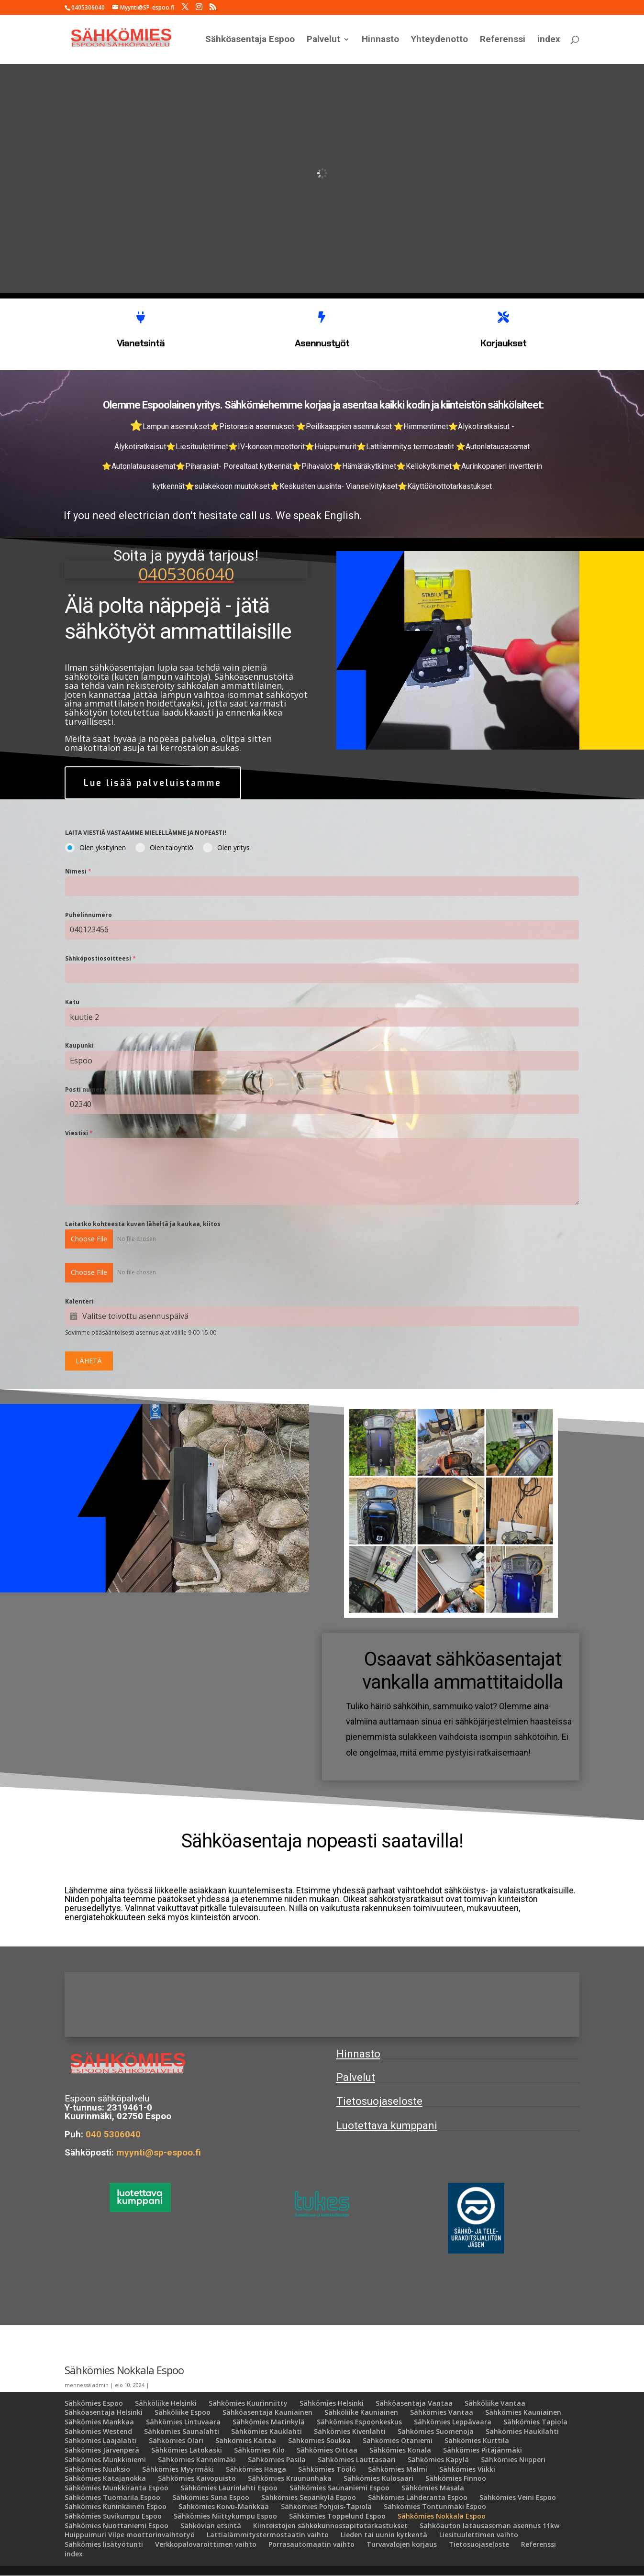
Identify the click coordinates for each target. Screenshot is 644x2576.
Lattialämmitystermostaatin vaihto (268, 2534)
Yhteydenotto (439, 40)
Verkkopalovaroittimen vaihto (205, 2544)
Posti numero (85, 1090)
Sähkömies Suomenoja (436, 2431)
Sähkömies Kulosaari (378, 2478)
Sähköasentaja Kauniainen (267, 2412)
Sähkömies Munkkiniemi (105, 2459)
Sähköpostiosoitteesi (100, 959)
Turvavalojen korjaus (401, 2544)
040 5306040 (113, 2134)
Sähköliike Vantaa (495, 2403)
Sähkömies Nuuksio (97, 2469)
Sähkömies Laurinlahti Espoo (229, 2487)
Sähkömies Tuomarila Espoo (112, 2497)
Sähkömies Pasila (277, 2459)
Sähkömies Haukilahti (522, 2431)
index (548, 40)
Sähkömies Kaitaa (245, 2440)
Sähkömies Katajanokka (105, 2478)
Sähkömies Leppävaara (452, 2421)
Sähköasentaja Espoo (250, 40)
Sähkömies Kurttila (476, 2440)
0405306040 (186, 573)
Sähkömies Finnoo (455, 2478)
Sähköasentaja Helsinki (104, 2412)
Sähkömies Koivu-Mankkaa (223, 2506)
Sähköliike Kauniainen (361, 2412)
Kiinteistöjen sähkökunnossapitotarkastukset (330, 2525)
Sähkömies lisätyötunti (104, 2544)
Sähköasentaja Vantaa (414, 2403)
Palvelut (323, 40)
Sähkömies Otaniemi (398, 2440)
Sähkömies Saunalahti (181, 2431)
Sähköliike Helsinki (166, 2403)
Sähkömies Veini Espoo (517, 2497)
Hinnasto (380, 40)
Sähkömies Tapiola (535, 2421)
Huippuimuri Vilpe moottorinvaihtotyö (130, 2534)
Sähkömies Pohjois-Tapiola (326, 2506)
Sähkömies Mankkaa (99, 2421)
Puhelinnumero (88, 915)
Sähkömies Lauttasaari (357, 2459)
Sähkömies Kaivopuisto (197, 2478)
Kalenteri (79, 1301)
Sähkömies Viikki (467, 2469)
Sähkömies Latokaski (186, 2449)
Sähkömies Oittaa (327, 2449)
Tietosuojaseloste (379, 2102)
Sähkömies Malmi (397, 2469)
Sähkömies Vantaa (441, 2412)
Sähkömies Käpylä (438, 2459)
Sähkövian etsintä (210, 2525)
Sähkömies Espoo (94, 2403)
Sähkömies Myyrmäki (178, 2469)
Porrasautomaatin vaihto (311, 2544)
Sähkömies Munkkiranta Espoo (116, 2487)
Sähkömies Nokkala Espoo (442, 2516)
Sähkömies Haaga (256, 2469)
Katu (72, 1002)
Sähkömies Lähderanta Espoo (417, 2497)
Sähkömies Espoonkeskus (359, 2421)
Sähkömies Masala (432, 2487)
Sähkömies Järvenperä (102, 2449)
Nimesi (78, 872)
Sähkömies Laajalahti (101, 2440)
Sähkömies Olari (176, 2440)
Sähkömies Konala (400, 2449)
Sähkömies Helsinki (332, 2403)
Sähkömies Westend (98, 2431)
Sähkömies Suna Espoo (210, 2497)
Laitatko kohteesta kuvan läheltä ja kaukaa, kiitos (143, 1224)
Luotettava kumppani (386, 2126)
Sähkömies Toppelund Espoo (337, 2516)
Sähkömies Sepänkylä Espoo (308, 2497)
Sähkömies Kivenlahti (350, 2431)
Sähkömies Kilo (259, 2449)
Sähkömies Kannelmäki (197, 2459)
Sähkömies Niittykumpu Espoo (225, 2516)
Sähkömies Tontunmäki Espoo (435, 2506)
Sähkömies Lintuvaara (183, 2421)
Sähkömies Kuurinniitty (248, 2403)
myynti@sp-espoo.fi (159, 2152)
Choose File (89, 1239)
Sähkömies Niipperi (513, 2459)
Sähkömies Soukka (319, 2440)
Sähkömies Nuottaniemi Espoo (116, 2525)
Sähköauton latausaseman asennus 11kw (489, 2525)
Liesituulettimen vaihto (478, 2534)
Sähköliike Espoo (183, 2412)
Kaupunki (79, 1046)
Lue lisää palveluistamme (153, 783)
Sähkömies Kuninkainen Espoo (116, 2506)
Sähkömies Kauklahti (266, 2431)
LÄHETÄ (89, 1361)
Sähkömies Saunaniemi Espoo (339, 2487)
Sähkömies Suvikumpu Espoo (113, 2516)
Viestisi (79, 1133)
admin (100, 2384)
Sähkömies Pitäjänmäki (482, 2449)
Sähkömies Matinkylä (269, 2421)
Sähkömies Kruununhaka (290, 2478)
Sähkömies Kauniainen (523, 2412)
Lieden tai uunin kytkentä (384, 2534)
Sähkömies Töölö (327, 2469)
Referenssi (502, 40)
